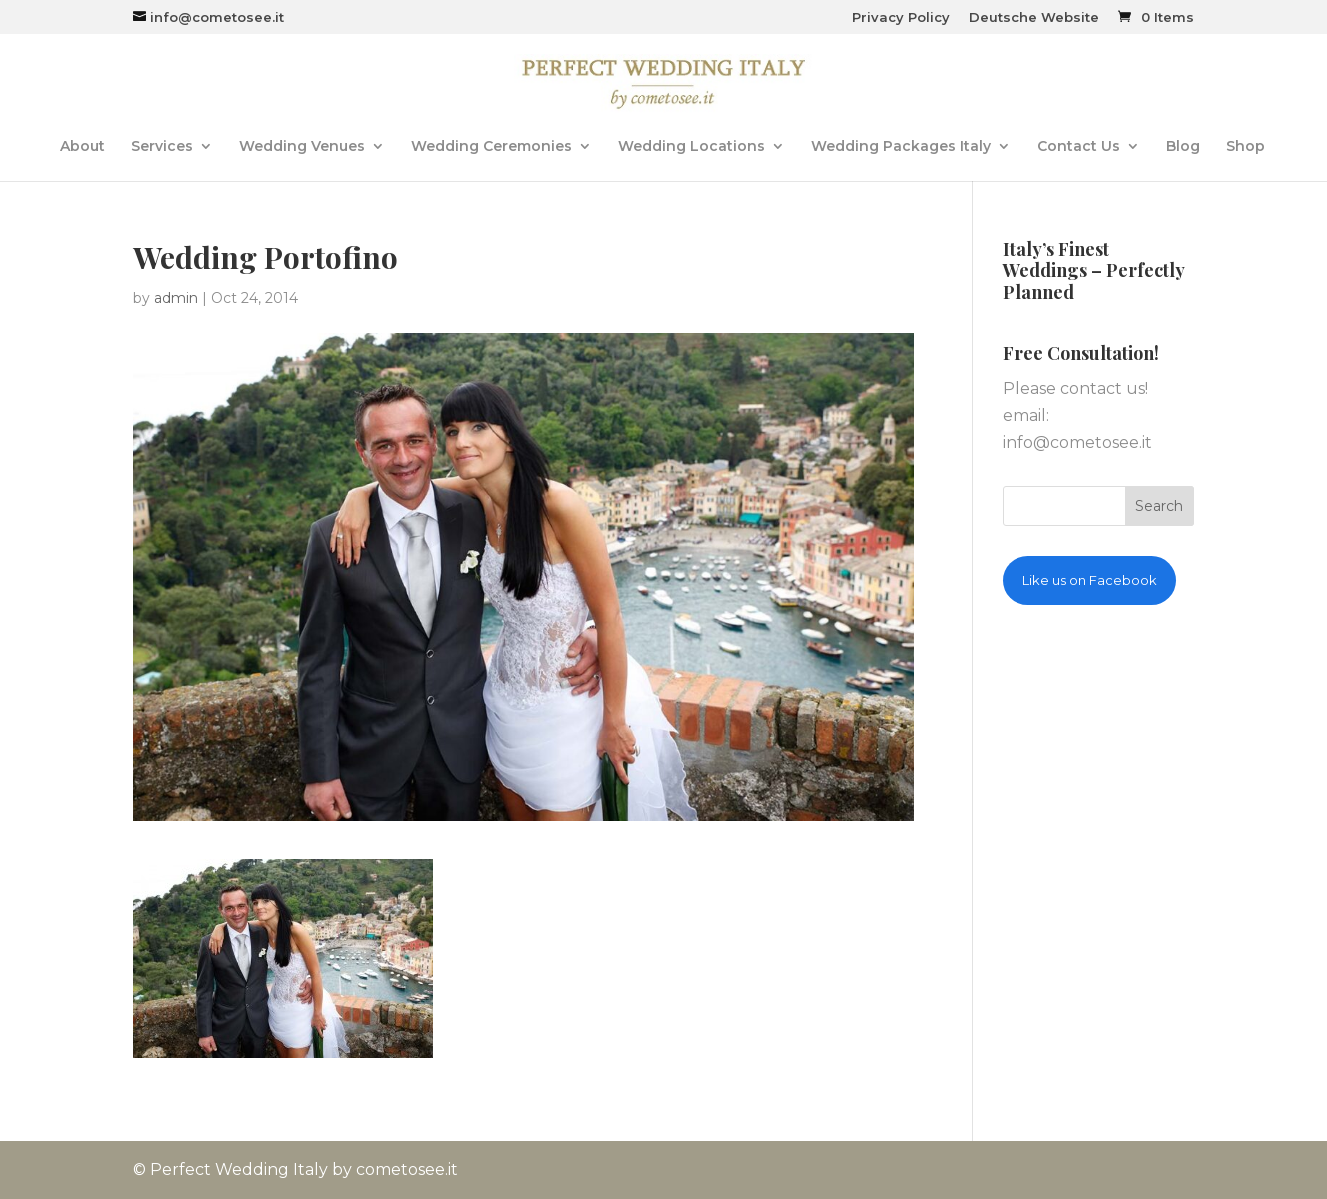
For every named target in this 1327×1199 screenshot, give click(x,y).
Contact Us (1078, 147)
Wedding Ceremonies (491, 147)
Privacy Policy (901, 18)
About (82, 147)
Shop (1245, 147)
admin (176, 298)
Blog (1183, 147)
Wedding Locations (691, 147)
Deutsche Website (1034, 18)
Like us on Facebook (1089, 580)
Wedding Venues (302, 147)
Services (162, 147)
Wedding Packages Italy (901, 147)
